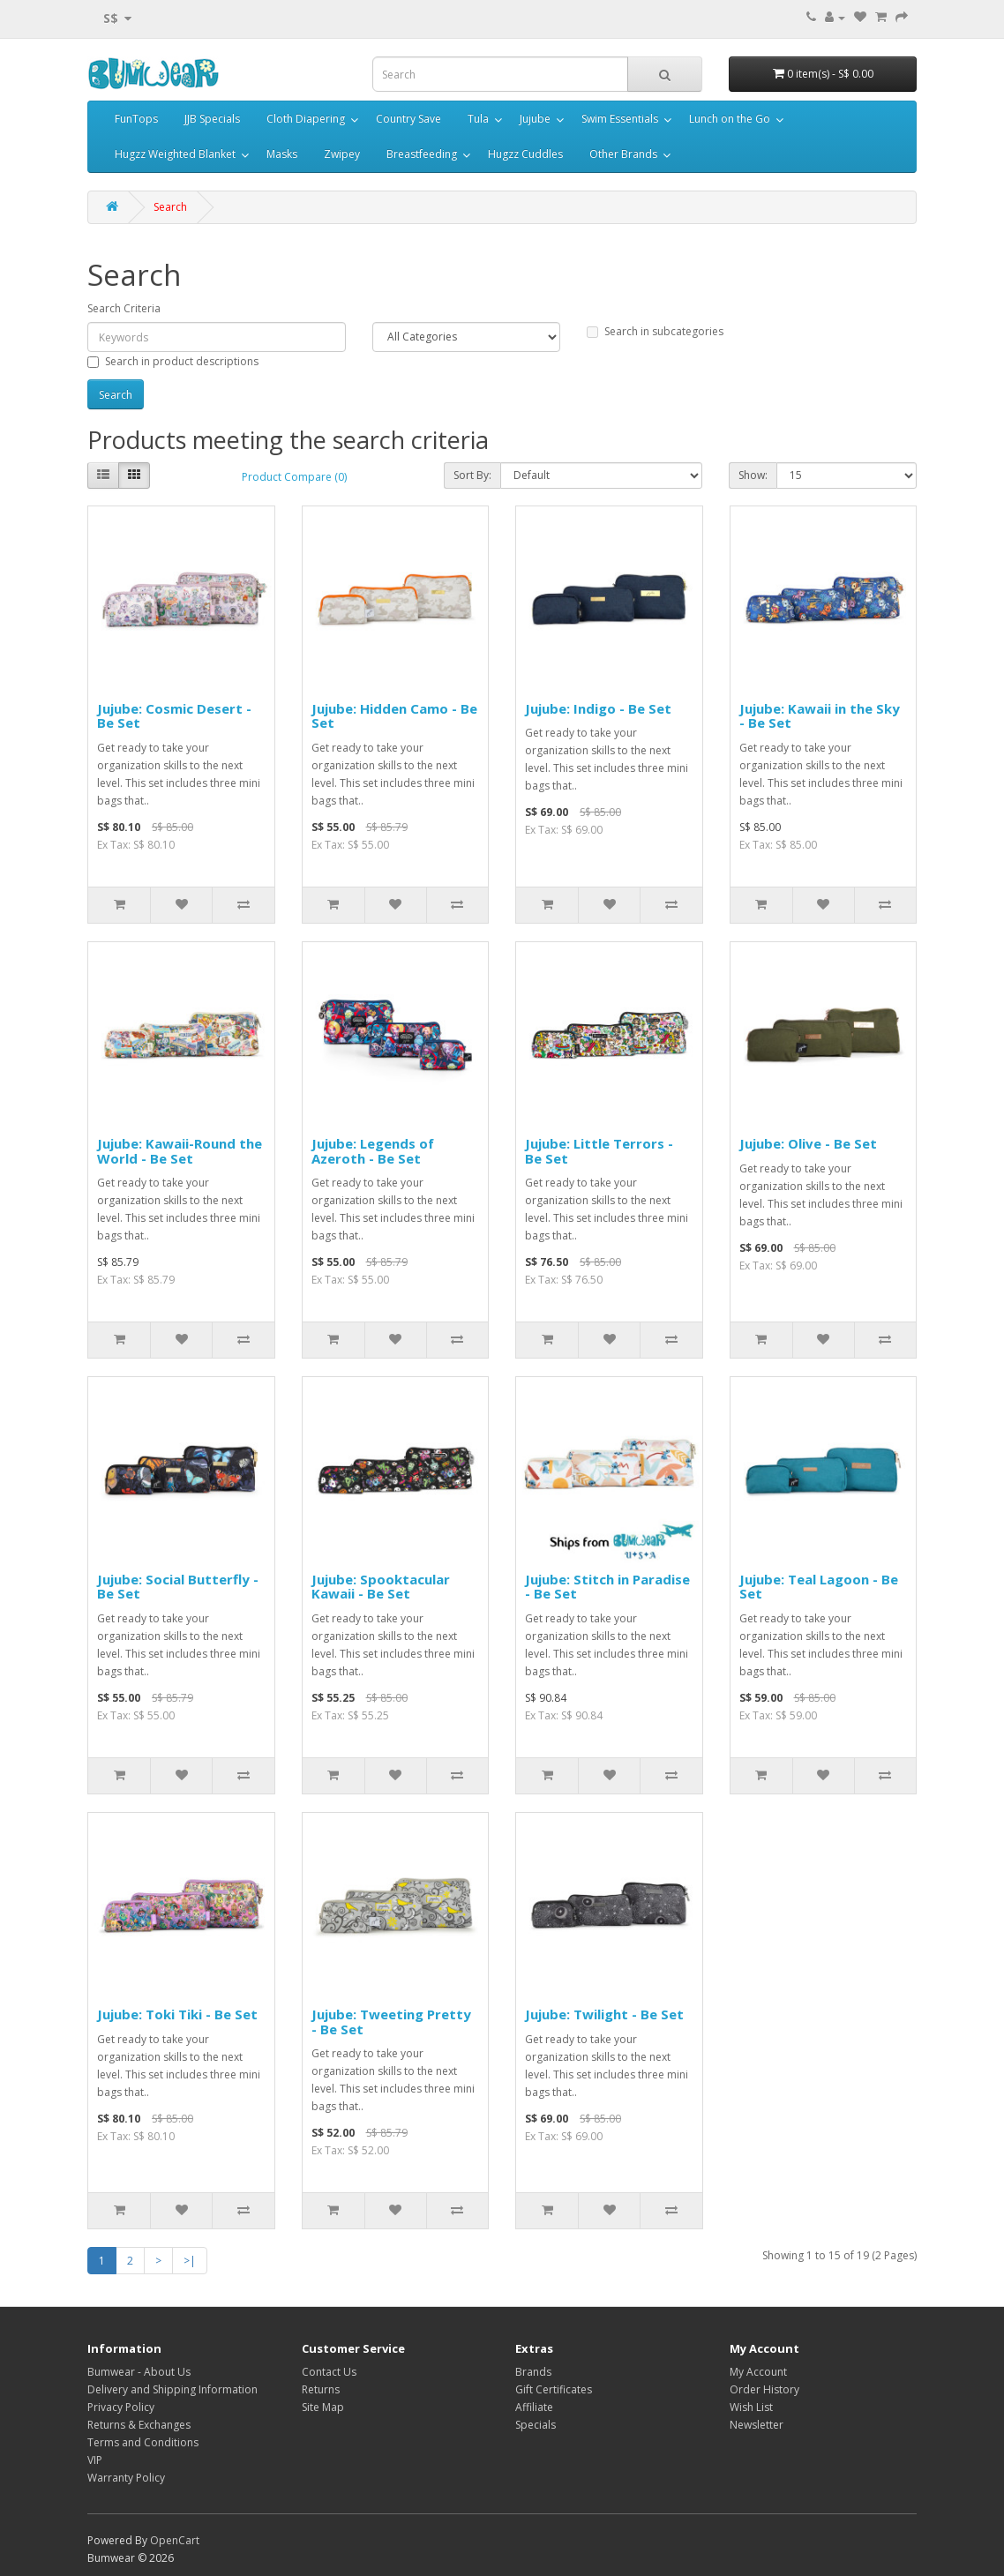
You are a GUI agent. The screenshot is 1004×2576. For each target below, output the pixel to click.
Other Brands (623, 153)
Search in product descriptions (172, 361)
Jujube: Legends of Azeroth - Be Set (372, 1150)
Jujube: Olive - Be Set (808, 1143)
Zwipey (342, 153)
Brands (533, 2371)
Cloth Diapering (305, 118)
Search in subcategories (655, 331)
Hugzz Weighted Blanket (175, 153)
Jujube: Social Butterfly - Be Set (177, 1586)
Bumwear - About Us (139, 2371)
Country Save (408, 118)
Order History (764, 2389)
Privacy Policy (120, 2407)
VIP (94, 2459)
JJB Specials (212, 118)
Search (170, 206)
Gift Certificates (553, 2389)
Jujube (535, 118)
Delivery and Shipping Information (172, 2389)
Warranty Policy (126, 2477)
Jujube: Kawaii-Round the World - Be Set (179, 1150)
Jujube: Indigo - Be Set (598, 708)
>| (190, 2260)
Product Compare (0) (294, 476)
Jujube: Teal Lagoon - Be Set (818, 1586)
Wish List (751, 2407)
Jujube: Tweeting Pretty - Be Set (391, 2021)
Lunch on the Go (729, 118)
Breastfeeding (421, 153)
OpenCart (174, 2540)
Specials (535, 2424)
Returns (321, 2389)
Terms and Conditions (143, 2442)
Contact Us (329, 2371)
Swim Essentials (619, 118)
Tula (478, 118)
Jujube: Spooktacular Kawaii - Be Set (380, 1586)
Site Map (323, 2407)
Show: (753, 475)
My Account (758, 2371)
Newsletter (756, 2424)
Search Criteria (124, 308)
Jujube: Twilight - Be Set (604, 2014)
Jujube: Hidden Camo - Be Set (394, 716)
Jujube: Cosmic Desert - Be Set (174, 716)
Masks (281, 153)
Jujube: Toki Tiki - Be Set (177, 2014)
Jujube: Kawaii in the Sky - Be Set (819, 716)
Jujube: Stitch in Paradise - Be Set (607, 1586)
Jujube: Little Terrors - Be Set (599, 1150)
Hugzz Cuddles (525, 153)
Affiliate (534, 2407)
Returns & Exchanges (139, 2424)
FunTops (136, 118)
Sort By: (472, 475)
